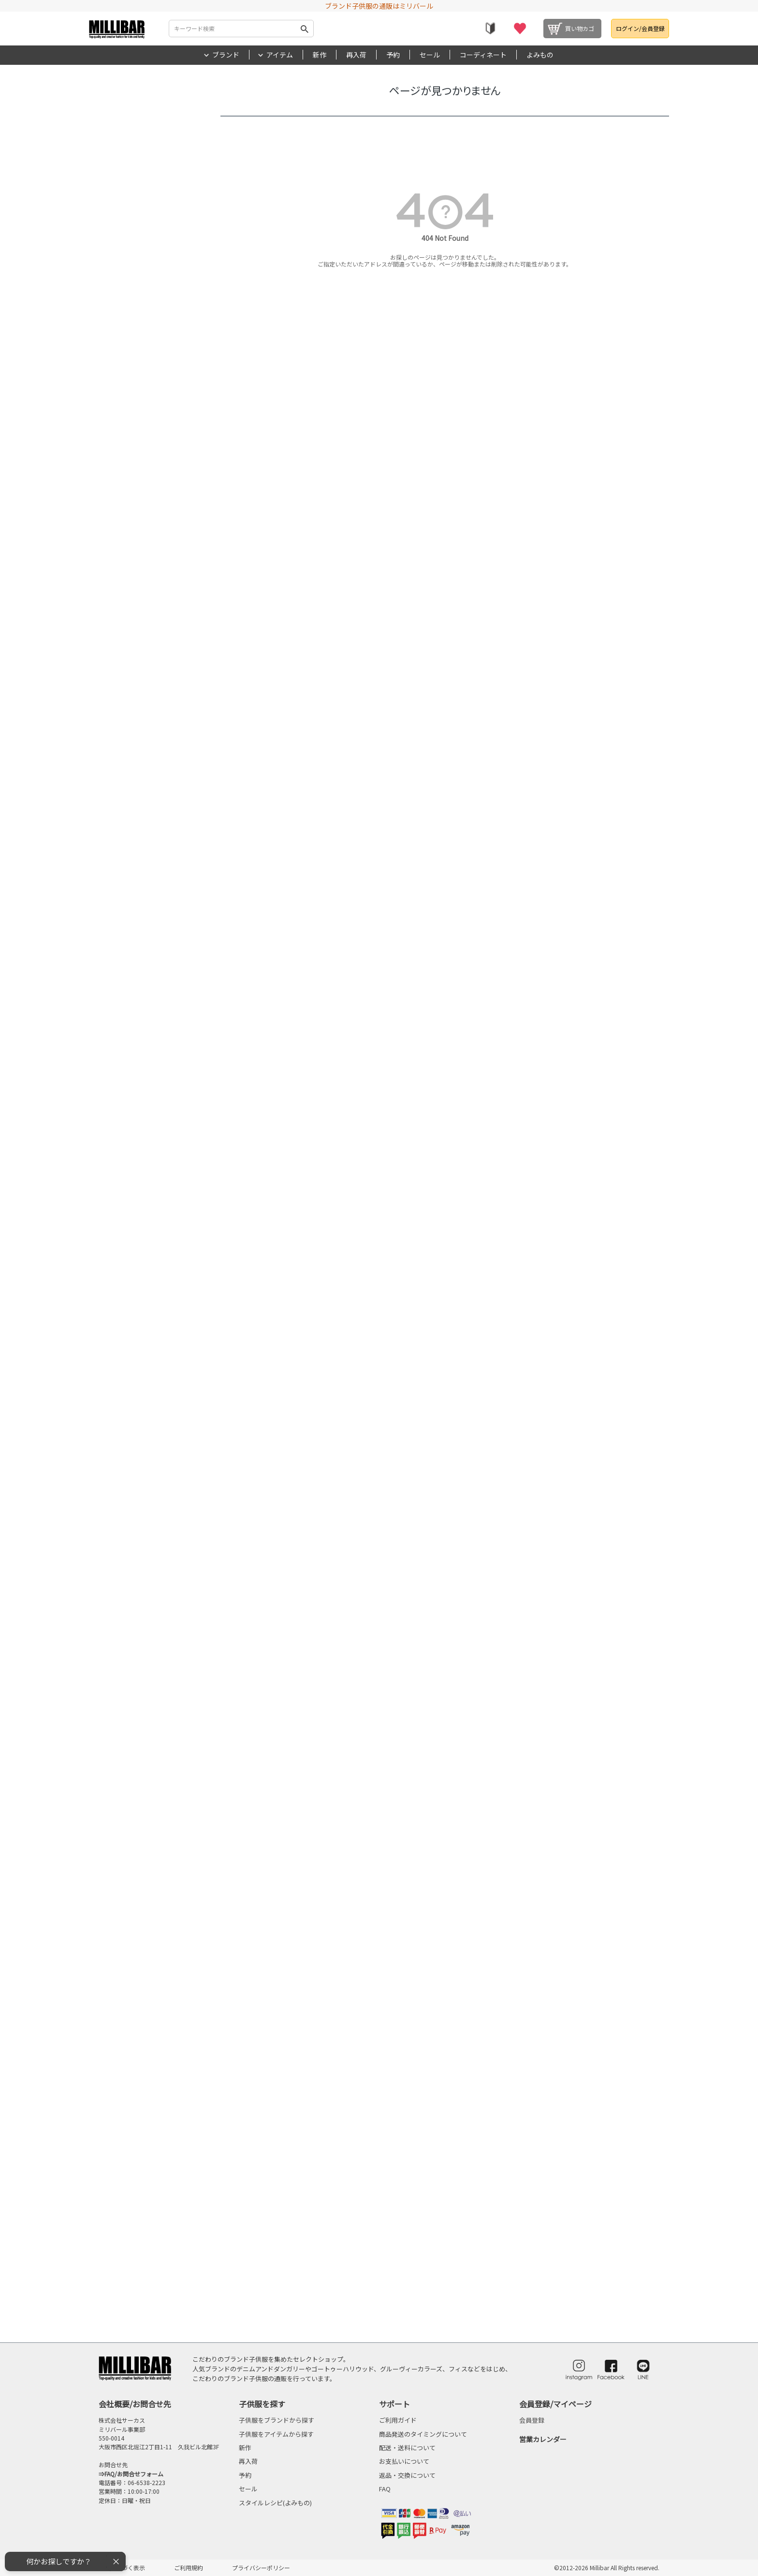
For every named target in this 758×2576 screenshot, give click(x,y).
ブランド (225, 54)
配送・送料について (407, 2447)
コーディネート (483, 54)
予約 (393, 54)
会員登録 (531, 2420)
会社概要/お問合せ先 (135, 2403)
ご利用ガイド (398, 2420)
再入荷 (356, 54)
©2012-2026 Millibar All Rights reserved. (606, 2567)
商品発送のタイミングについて (423, 2434)
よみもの (540, 54)
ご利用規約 (188, 2567)
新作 (319, 54)
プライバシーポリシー (261, 2567)
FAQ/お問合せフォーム (133, 2474)
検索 (304, 28)
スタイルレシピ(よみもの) (275, 2502)
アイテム (279, 54)
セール (430, 54)
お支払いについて (404, 2461)
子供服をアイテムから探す (276, 2434)
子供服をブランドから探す (276, 2420)
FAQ (385, 2488)
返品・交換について (407, 2475)
